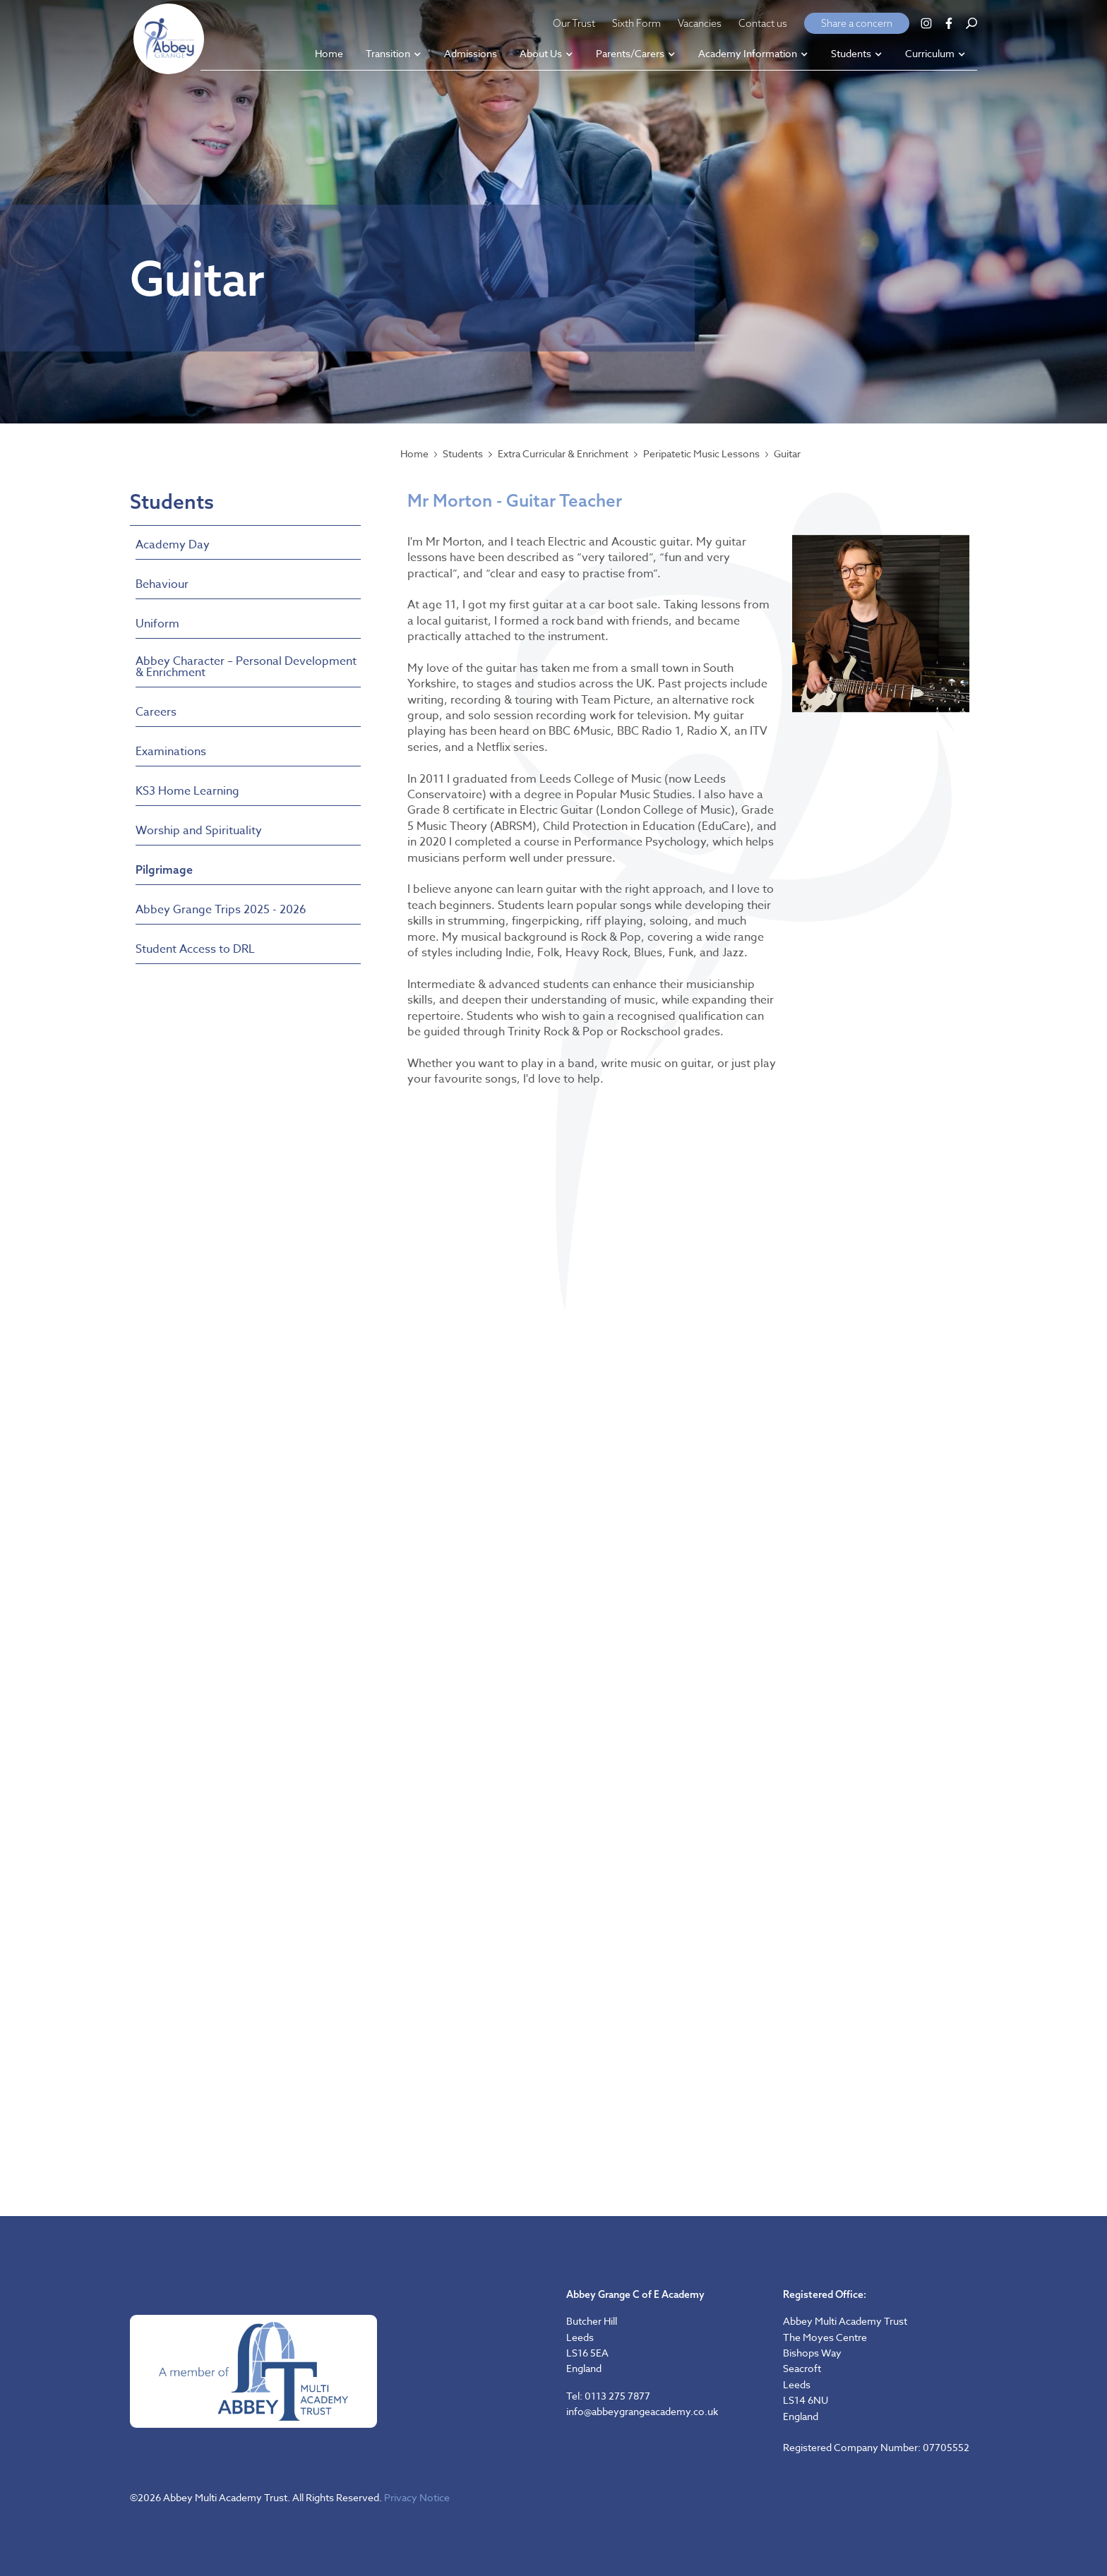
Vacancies (700, 23)
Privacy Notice (417, 2497)
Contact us (762, 23)
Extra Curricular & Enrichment (563, 454)
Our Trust (574, 23)
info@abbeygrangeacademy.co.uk (642, 2411)
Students (463, 454)
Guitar (787, 454)
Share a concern (856, 23)
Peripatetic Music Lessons (701, 454)
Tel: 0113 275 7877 (608, 2395)
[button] (393, 55)
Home (414, 454)
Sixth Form (636, 23)
